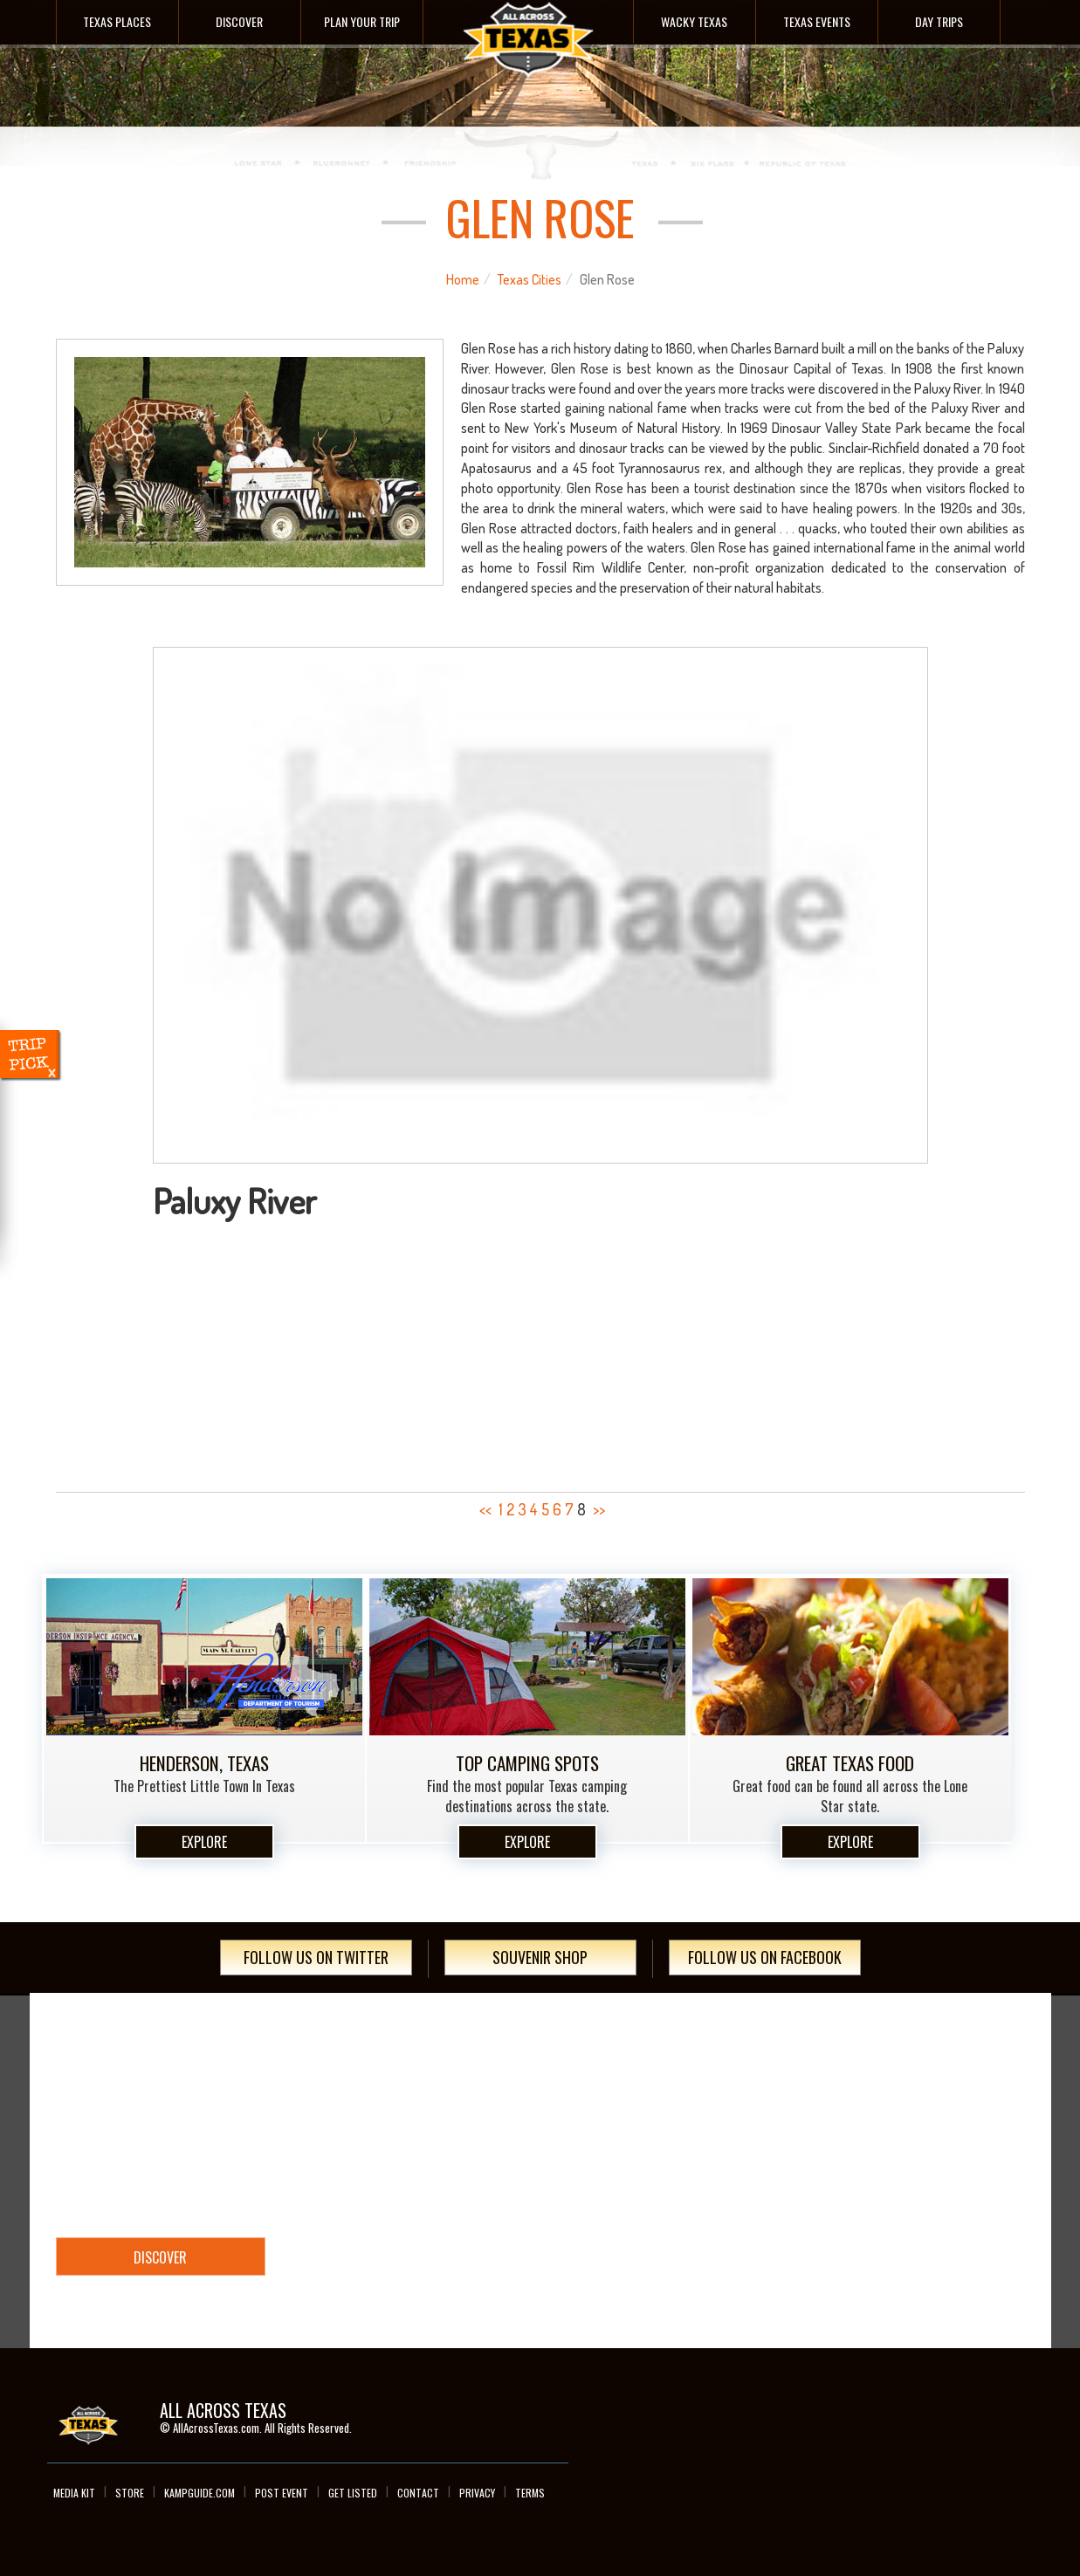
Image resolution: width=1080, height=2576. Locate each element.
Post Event (281, 2492)
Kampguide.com (199, 2492)
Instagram (963, 2405)
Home (462, 279)
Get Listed (352, 2492)
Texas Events (816, 21)
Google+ (998, 2405)
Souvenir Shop (540, 1957)
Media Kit (74, 2492)
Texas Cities (529, 279)
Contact (418, 2492)
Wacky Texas (694, 21)
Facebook (894, 2405)
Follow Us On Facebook (765, 1957)
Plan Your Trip (362, 21)
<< (485, 1509)
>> (599, 1509)
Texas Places (117, 21)
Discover (239, 21)
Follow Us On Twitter (316, 1957)
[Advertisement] (540, 1350)
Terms (530, 2492)
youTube (1033, 2405)
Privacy (477, 2492)
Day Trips (939, 21)
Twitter (928, 2405)
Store (129, 2492)
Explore (204, 1841)
